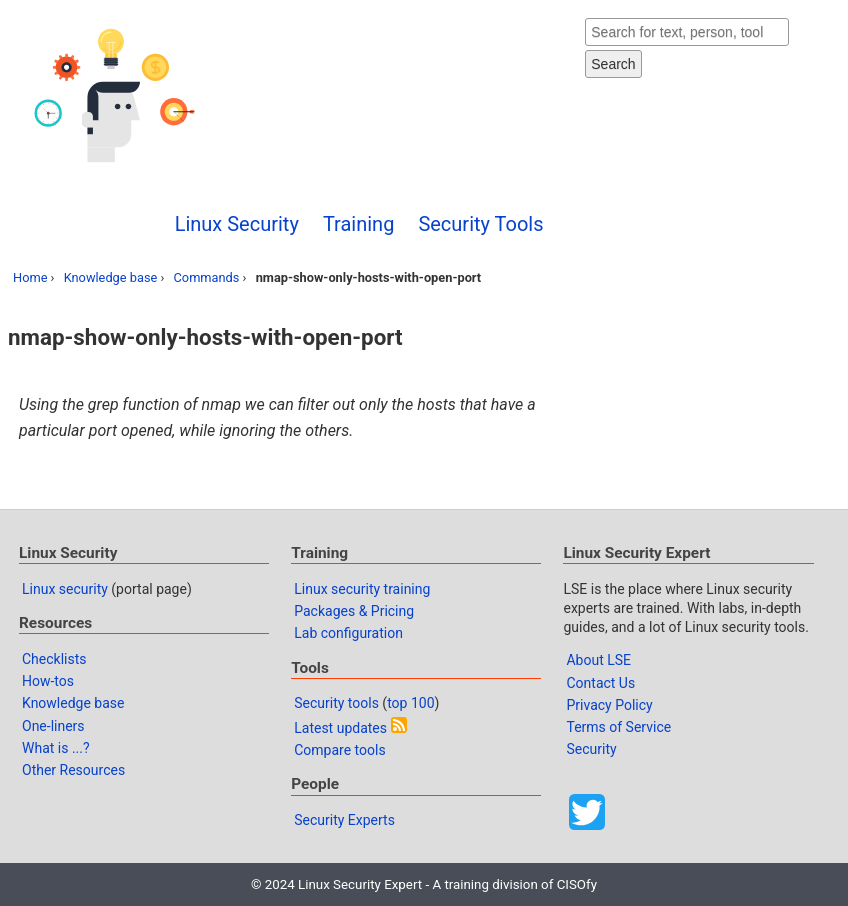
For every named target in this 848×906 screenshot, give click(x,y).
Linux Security (237, 224)
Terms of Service (618, 727)
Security (591, 749)
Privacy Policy (609, 705)
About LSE (598, 660)
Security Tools (480, 224)
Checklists (54, 659)
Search (613, 64)
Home (30, 277)
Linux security (65, 589)
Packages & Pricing (354, 611)
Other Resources (73, 770)
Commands (207, 277)
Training (359, 224)
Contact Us (600, 683)
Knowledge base (111, 277)
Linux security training (362, 589)
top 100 (410, 703)
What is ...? (56, 748)
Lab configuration (348, 633)
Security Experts (344, 820)
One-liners (53, 726)
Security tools (336, 703)
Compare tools (339, 750)
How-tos (48, 681)
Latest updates (340, 728)
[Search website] (687, 32)
